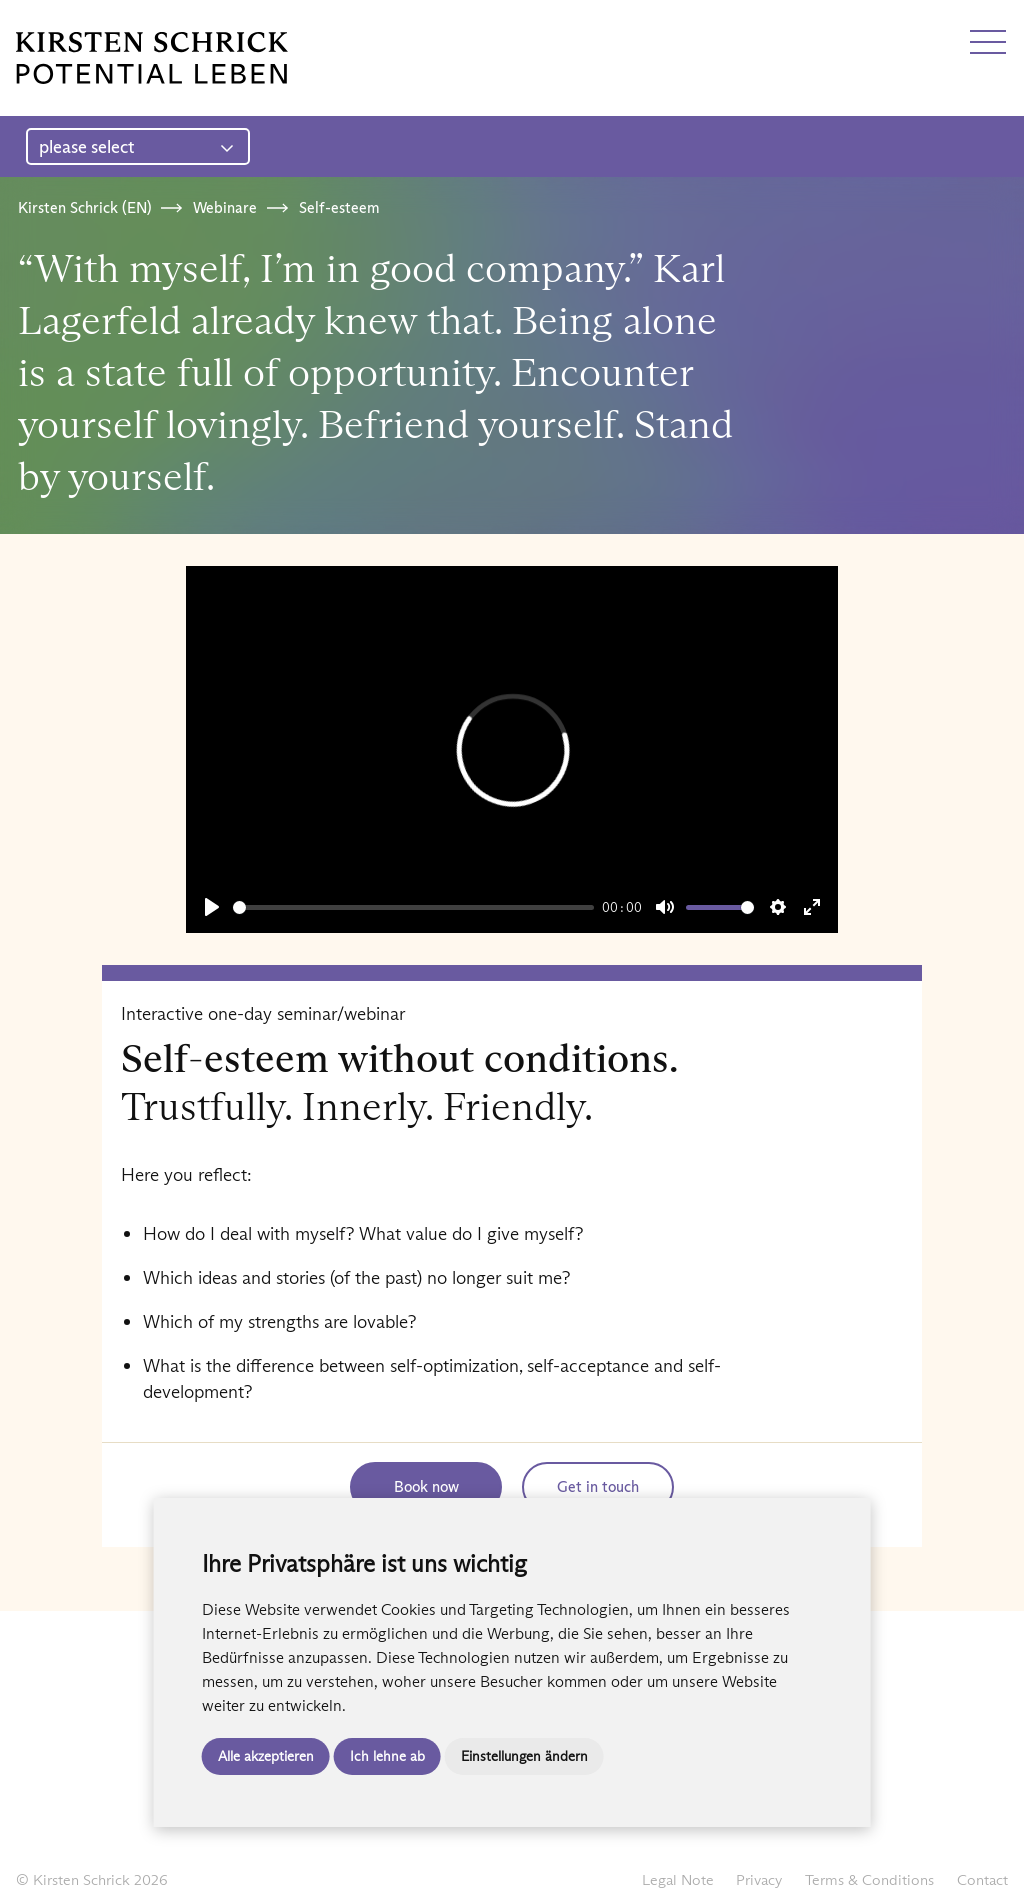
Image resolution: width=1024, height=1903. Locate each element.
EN (63, 22)
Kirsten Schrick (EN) (84, 207)
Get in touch (598, 1486)
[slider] (414, 907)
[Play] (212, 907)
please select (136, 147)
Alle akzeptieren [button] (266, 1756)
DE (27, 22)
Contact (982, 1879)
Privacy (759, 1879)
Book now (426, 1486)
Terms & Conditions (869, 1879)
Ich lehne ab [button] (387, 1756)
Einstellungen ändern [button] (524, 1756)
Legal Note (678, 1879)
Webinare (225, 207)
